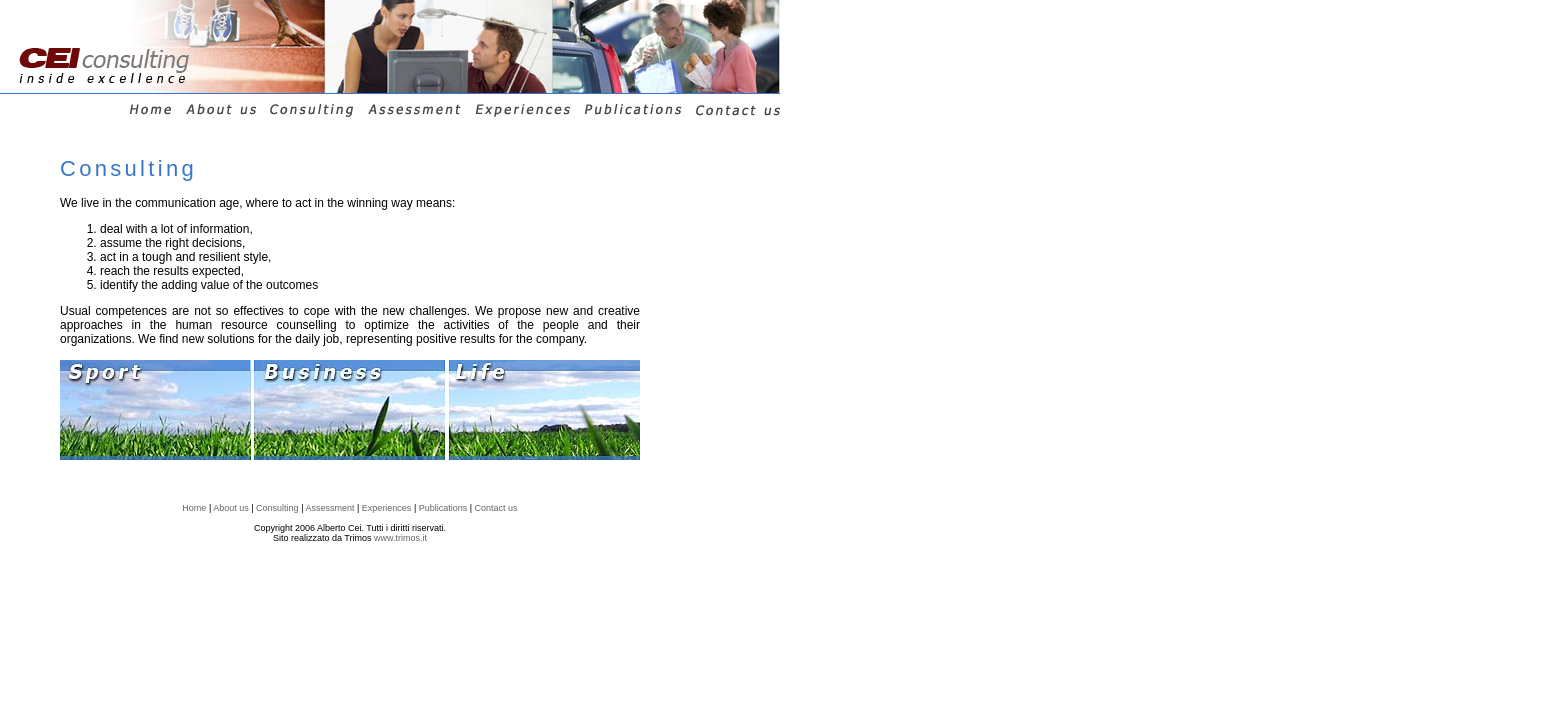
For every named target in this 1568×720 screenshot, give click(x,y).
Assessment (329, 508)
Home (194, 508)
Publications (443, 508)
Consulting (277, 508)
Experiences (387, 508)
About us (231, 508)
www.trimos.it (400, 538)
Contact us (496, 508)
